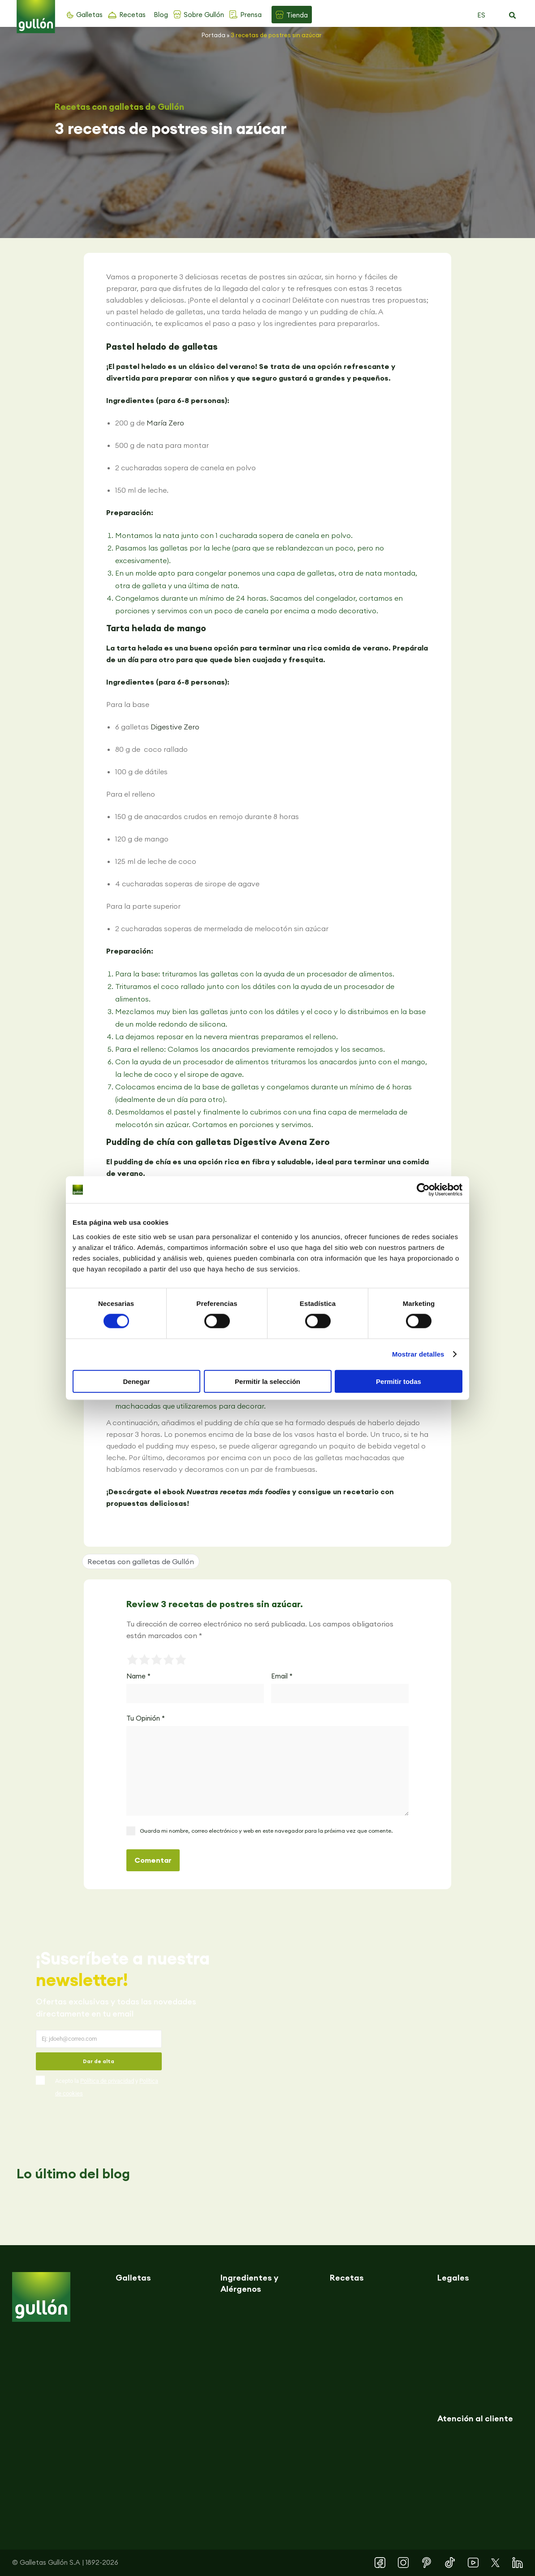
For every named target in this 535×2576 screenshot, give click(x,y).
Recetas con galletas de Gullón (119, 106)
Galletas (89, 14)
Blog (161, 14)
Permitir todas (398, 1381)
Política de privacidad (107, 2080)
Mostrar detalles (418, 1354)
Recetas (132, 14)
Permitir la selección (267, 1381)
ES (481, 15)
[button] (512, 15)
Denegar (136, 1381)
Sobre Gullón (204, 14)
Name (138, 1676)
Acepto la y (106, 2087)
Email (282, 1676)
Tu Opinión (145, 1718)
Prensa (251, 14)
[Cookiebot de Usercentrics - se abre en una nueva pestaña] (423, 1190)
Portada (213, 35)
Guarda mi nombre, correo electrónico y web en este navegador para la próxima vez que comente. (266, 1830)
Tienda (297, 15)
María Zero (165, 422)
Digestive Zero (175, 726)
